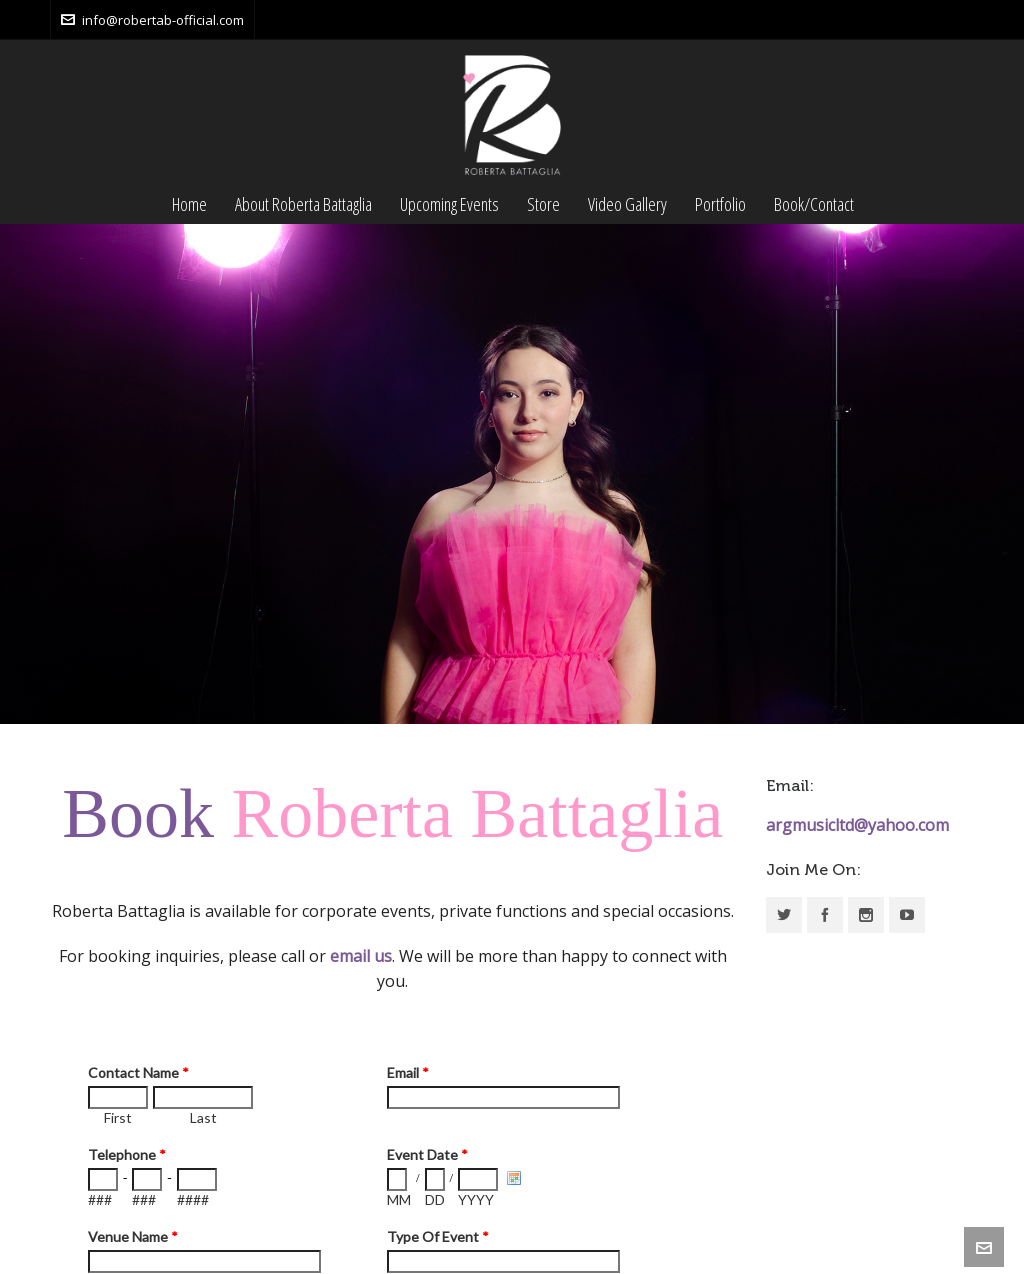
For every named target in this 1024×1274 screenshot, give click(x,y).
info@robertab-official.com (152, 20)
